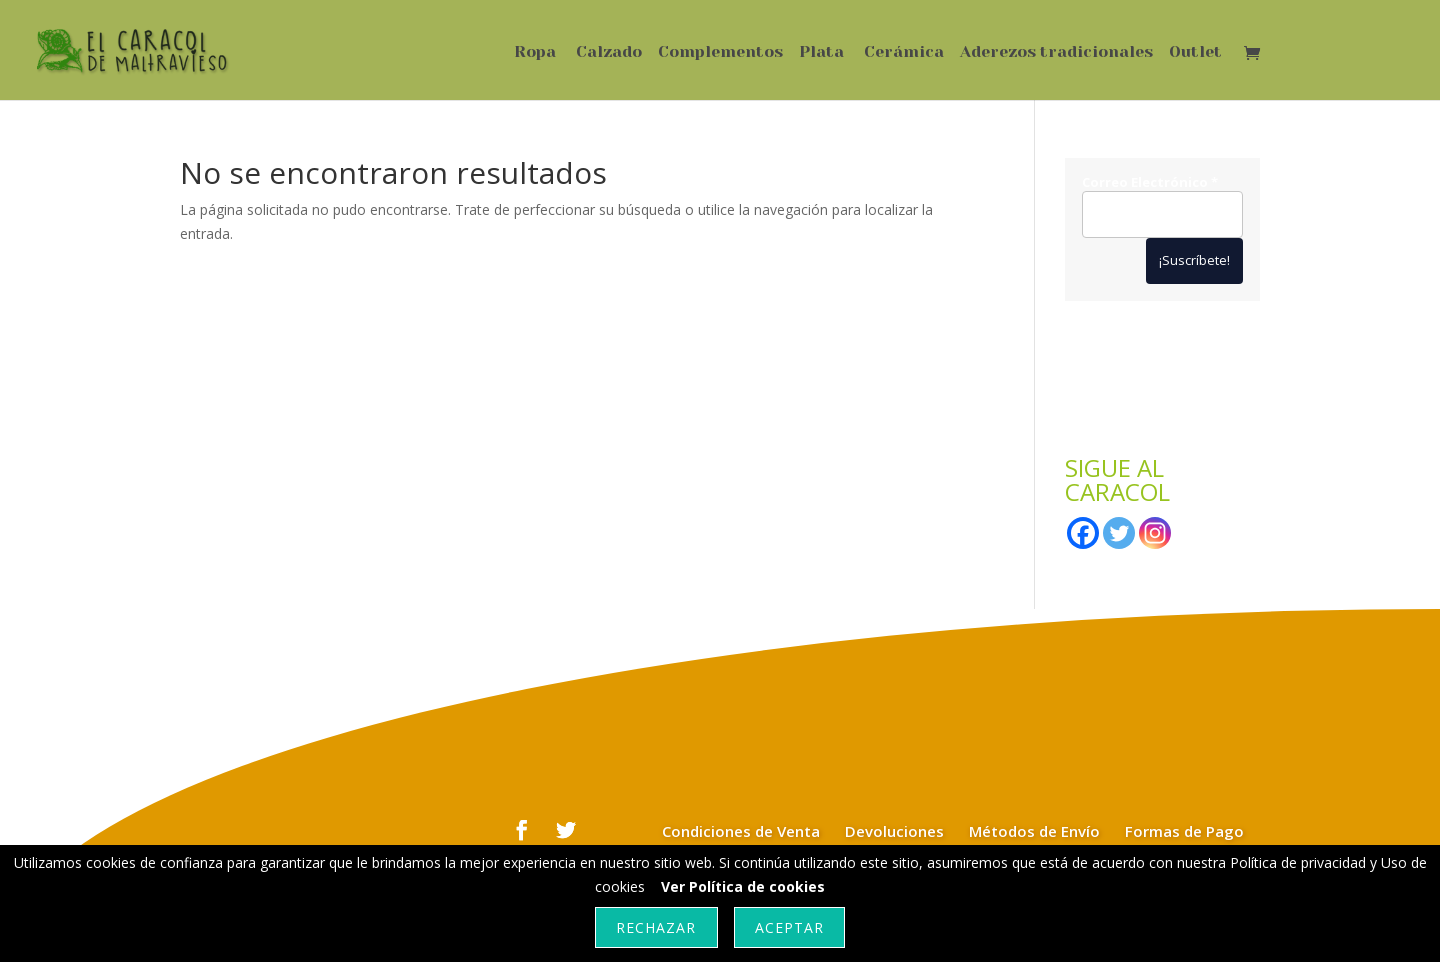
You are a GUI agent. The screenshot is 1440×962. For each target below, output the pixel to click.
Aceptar (789, 927)
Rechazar (656, 927)
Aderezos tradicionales (1056, 53)
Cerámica (904, 53)
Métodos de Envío (1034, 831)
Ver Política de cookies (743, 886)
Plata (821, 53)
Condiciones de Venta (741, 831)
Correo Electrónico (1150, 183)
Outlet (1195, 53)
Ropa (535, 53)
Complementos (720, 53)
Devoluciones (894, 831)
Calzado (609, 53)
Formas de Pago (1184, 831)
